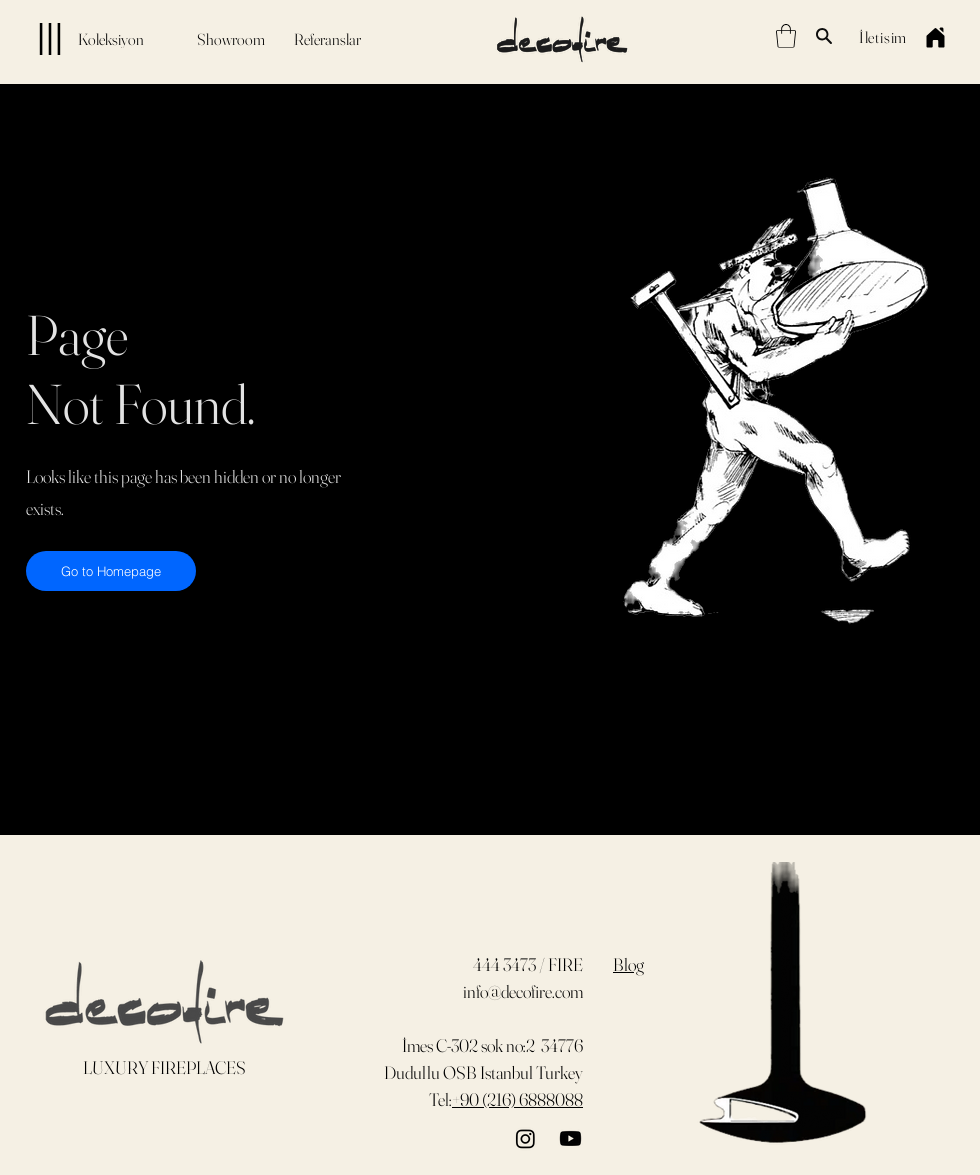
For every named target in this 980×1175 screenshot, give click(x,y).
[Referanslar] (327, 39)
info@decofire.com (523, 991)
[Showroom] (231, 39)
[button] (786, 36)
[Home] (935, 37)
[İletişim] (883, 36)
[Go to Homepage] (111, 571)
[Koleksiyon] (79, 39)
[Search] (824, 36)
